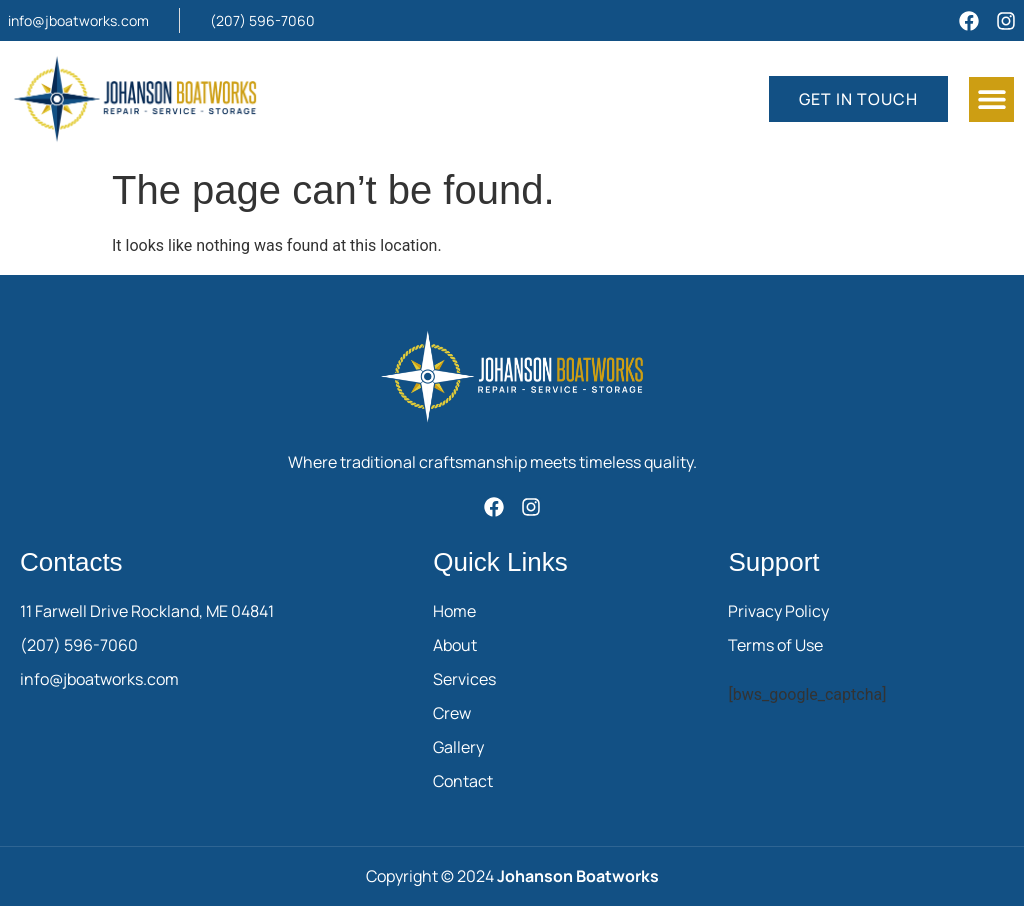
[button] (991, 99)
